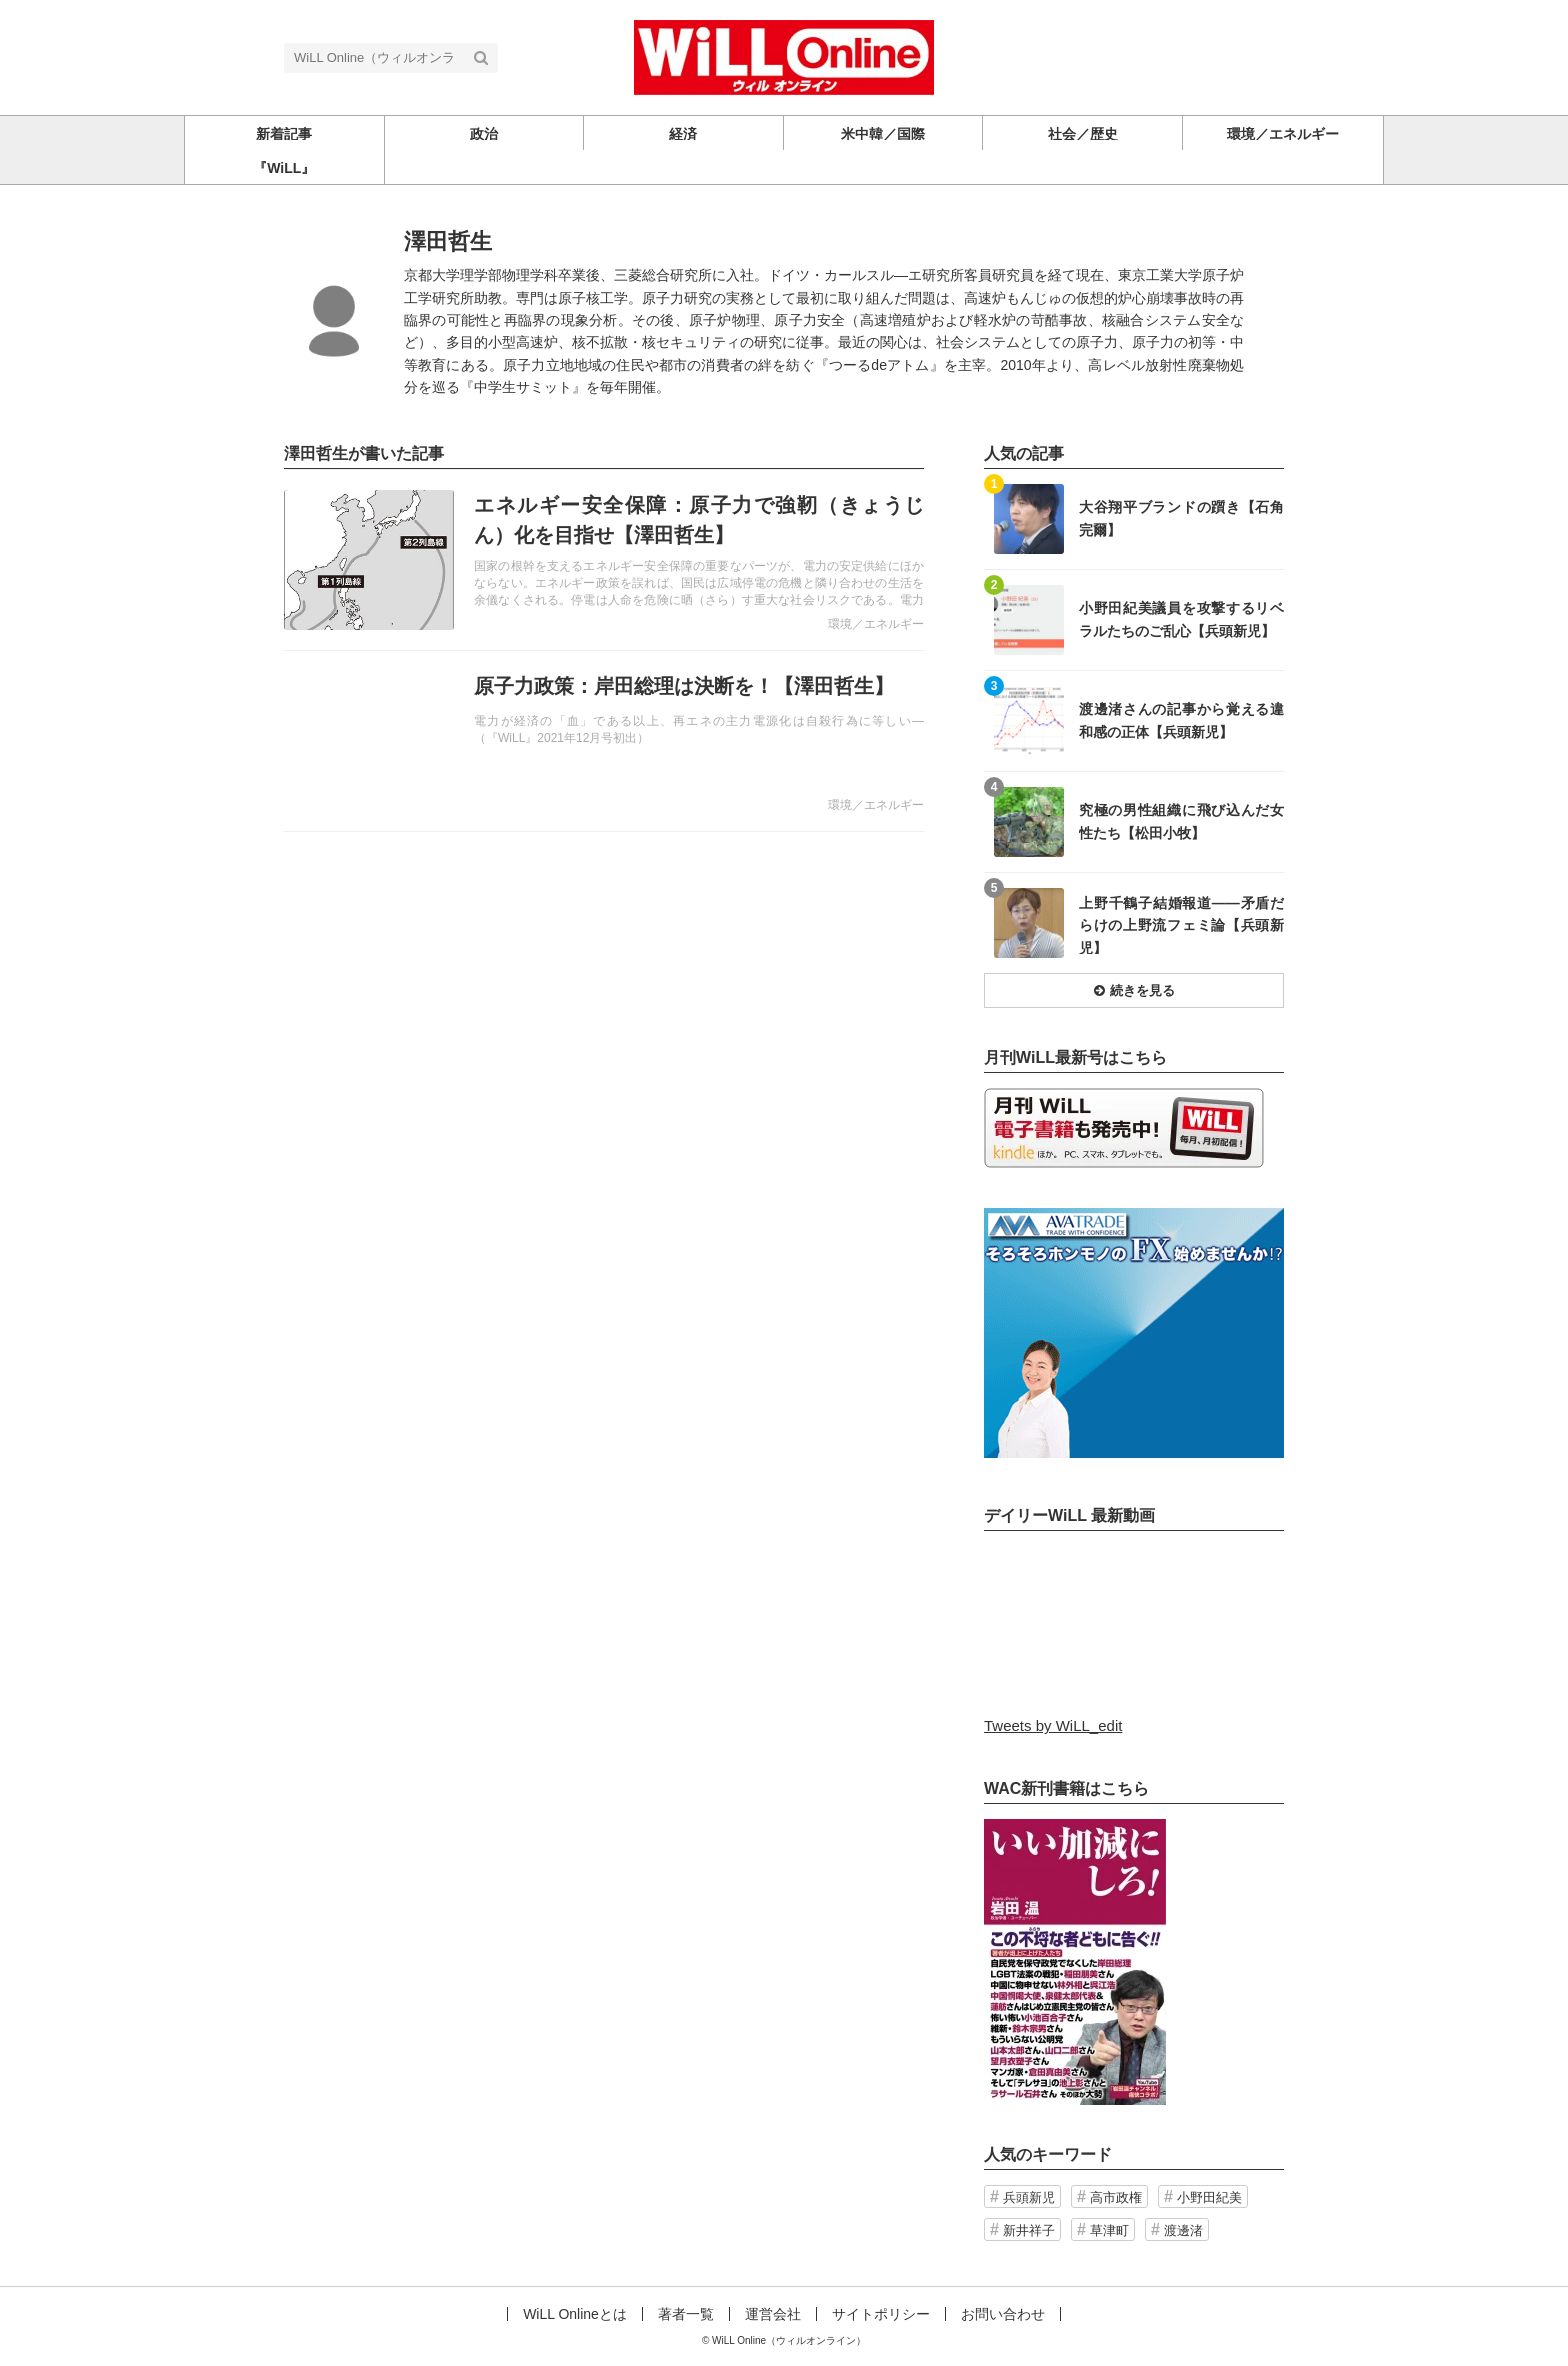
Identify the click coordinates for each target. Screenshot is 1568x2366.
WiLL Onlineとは (575, 2314)
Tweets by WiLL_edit (1053, 1725)
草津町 (1109, 2230)
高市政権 (1116, 2197)
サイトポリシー (881, 2314)
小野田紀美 (1209, 2197)
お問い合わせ (1003, 2314)
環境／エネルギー (876, 624)
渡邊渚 (1183, 2230)
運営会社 (773, 2314)
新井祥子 (1029, 2230)
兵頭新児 (1029, 2197)
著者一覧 (686, 2314)
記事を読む (604, 560)
